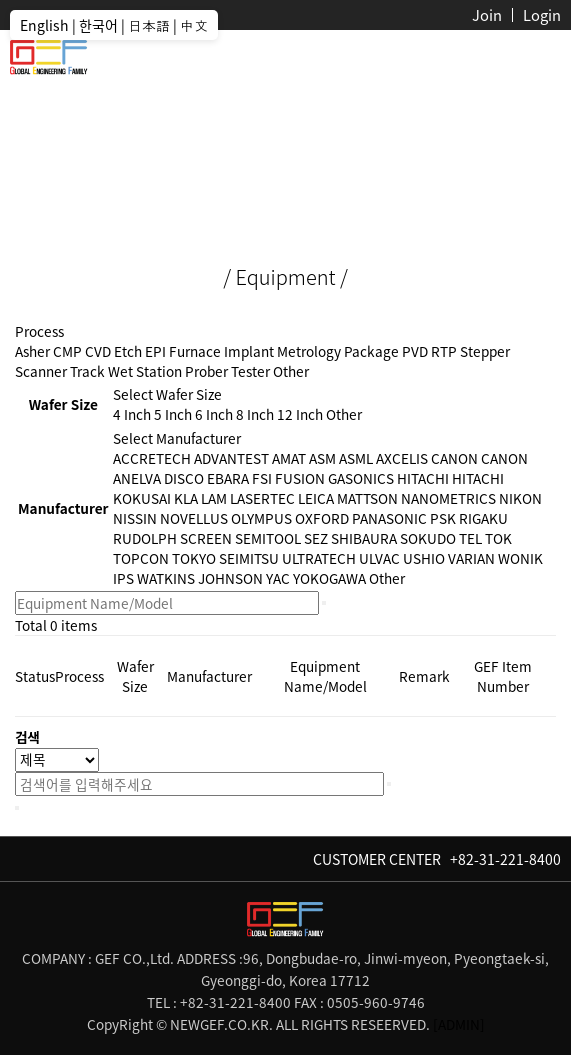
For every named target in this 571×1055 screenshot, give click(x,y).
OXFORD (322, 518)
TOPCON (141, 558)
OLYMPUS (261, 518)
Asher (32, 351)
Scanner (41, 371)
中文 (194, 25)
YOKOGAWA (329, 578)
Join (487, 15)
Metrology (309, 351)
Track (87, 371)
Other (291, 371)
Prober (206, 371)
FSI (262, 478)
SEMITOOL (268, 538)
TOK (498, 538)
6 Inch (214, 414)
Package (371, 351)
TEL (470, 538)
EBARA (228, 478)
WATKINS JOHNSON (200, 578)
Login (542, 15)
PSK (443, 518)
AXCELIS (402, 458)
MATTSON (367, 498)
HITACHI (423, 478)
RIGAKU (483, 518)
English (44, 25)
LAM (214, 498)
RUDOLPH (145, 538)
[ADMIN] (459, 1024)
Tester (250, 371)
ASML (356, 458)
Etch (128, 351)
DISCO (184, 478)
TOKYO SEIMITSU (225, 558)
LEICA (316, 498)
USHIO (424, 558)
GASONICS (361, 478)
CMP (67, 351)
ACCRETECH (152, 458)
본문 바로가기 (0, 0)
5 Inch (173, 414)
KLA (186, 498)
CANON (454, 458)
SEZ (316, 538)
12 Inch (300, 414)
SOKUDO (428, 538)
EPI (155, 351)
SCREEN (206, 538)
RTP (444, 351)
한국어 (98, 25)
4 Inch (132, 414)
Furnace (195, 351)
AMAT (289, 458)
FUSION (300, 478)
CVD (98, 351)
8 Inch (255, 414)
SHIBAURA (364, 538)
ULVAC (379, 558)
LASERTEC (262, 498)
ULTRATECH (319, 558)
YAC (278, 578)
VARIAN (471, 558)
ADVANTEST (231, 458)
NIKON (520, 498)
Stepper (485, 351)
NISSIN (135, 518)
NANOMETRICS (448, 498)
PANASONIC (389, 518)
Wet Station (145, 371)
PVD (415, 351)
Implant (249, 351)
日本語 (149, 25)
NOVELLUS (194, 518)
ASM (322, 458)
